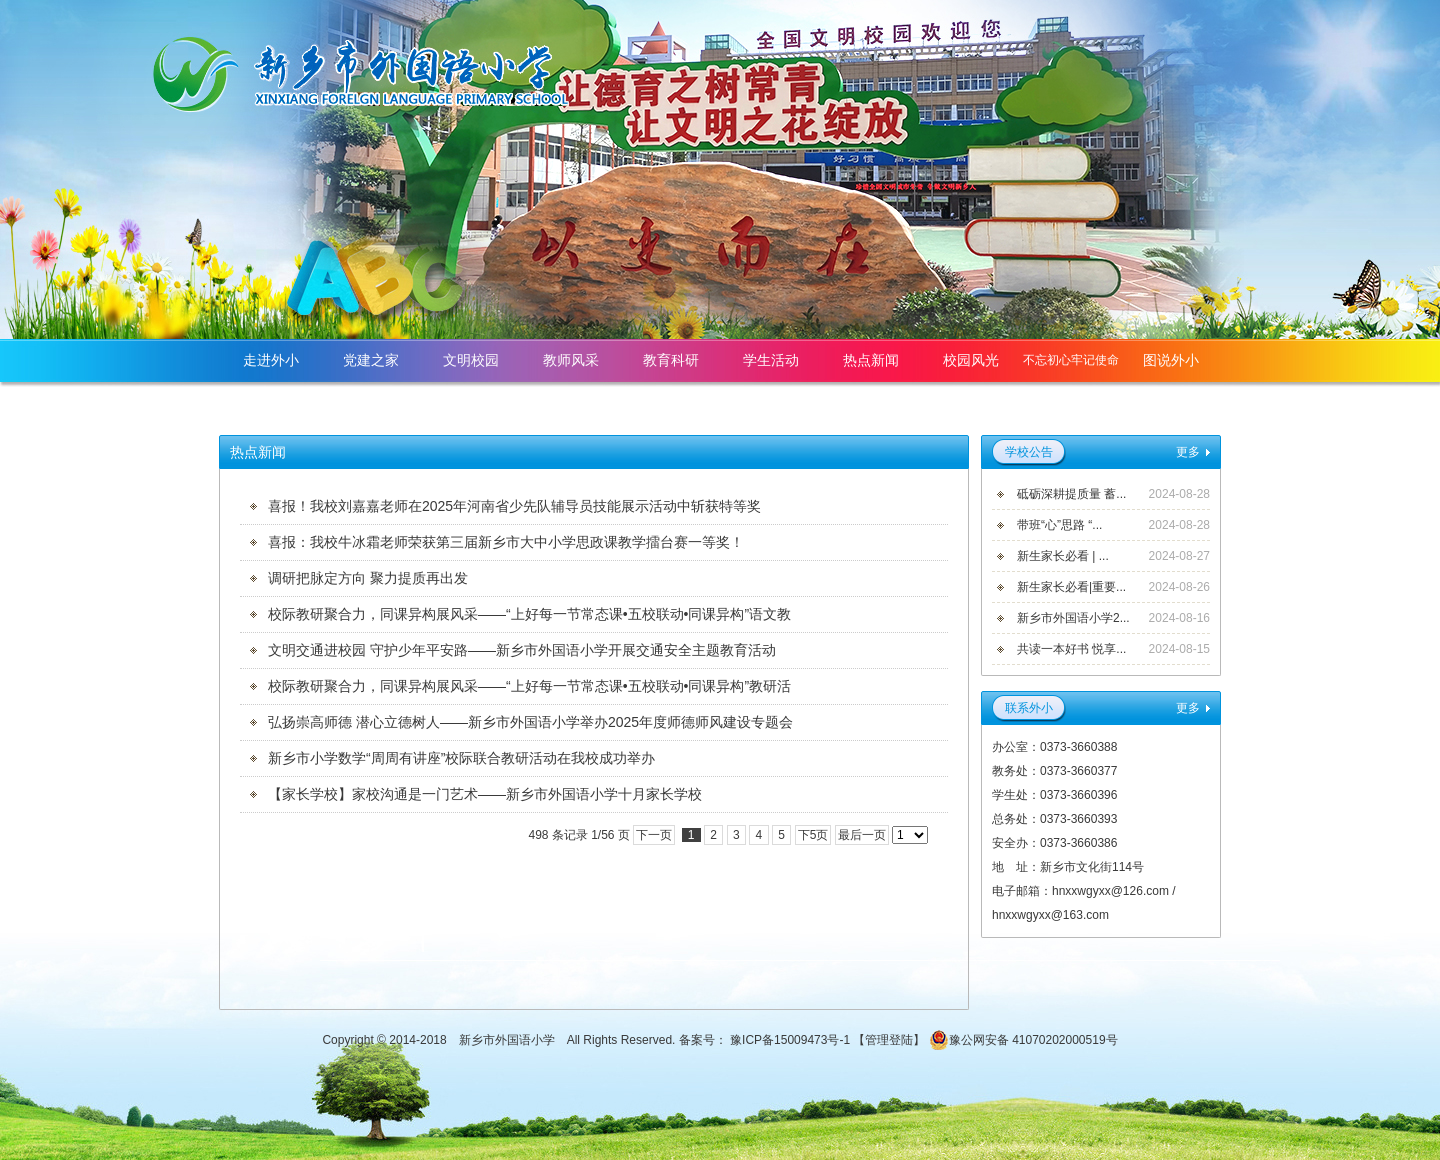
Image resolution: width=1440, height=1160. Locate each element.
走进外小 (271, 360)
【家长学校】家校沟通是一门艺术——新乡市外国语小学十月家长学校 (485, 794)
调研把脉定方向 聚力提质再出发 (368, 578)
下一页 (654, 835)
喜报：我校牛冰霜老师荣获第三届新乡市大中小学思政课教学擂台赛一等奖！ (506, 542)
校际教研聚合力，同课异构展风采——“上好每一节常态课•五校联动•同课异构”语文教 (529, 614)
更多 (1188, 452)
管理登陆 (889, 1040)
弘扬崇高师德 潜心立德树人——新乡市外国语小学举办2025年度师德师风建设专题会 (530, 722)
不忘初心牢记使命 (1071, 360)
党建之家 (371, 360)
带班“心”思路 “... (1059, 525)
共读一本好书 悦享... (1071, 649)
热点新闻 (871, 360)
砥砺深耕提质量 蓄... (1071, 494)
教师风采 (571, 360)
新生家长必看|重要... (1071, 587)
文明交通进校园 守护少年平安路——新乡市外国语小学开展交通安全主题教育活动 (522, 650)
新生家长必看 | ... (1063, 556)
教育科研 (671, 360)
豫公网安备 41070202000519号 (1023, 1040)
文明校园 (471, 360)
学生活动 (771, 360)
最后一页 (862, 835)
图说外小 (1171, 360)
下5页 (813, 835)
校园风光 (971, 360)
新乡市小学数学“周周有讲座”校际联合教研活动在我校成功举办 (461, 758)
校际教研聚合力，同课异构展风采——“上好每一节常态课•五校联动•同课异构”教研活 (529, 686)
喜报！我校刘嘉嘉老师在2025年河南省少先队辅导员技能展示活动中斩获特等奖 (514, 506)
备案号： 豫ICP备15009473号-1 (766, 1040)
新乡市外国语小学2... (1073, 618)
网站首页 (1171, 403)
